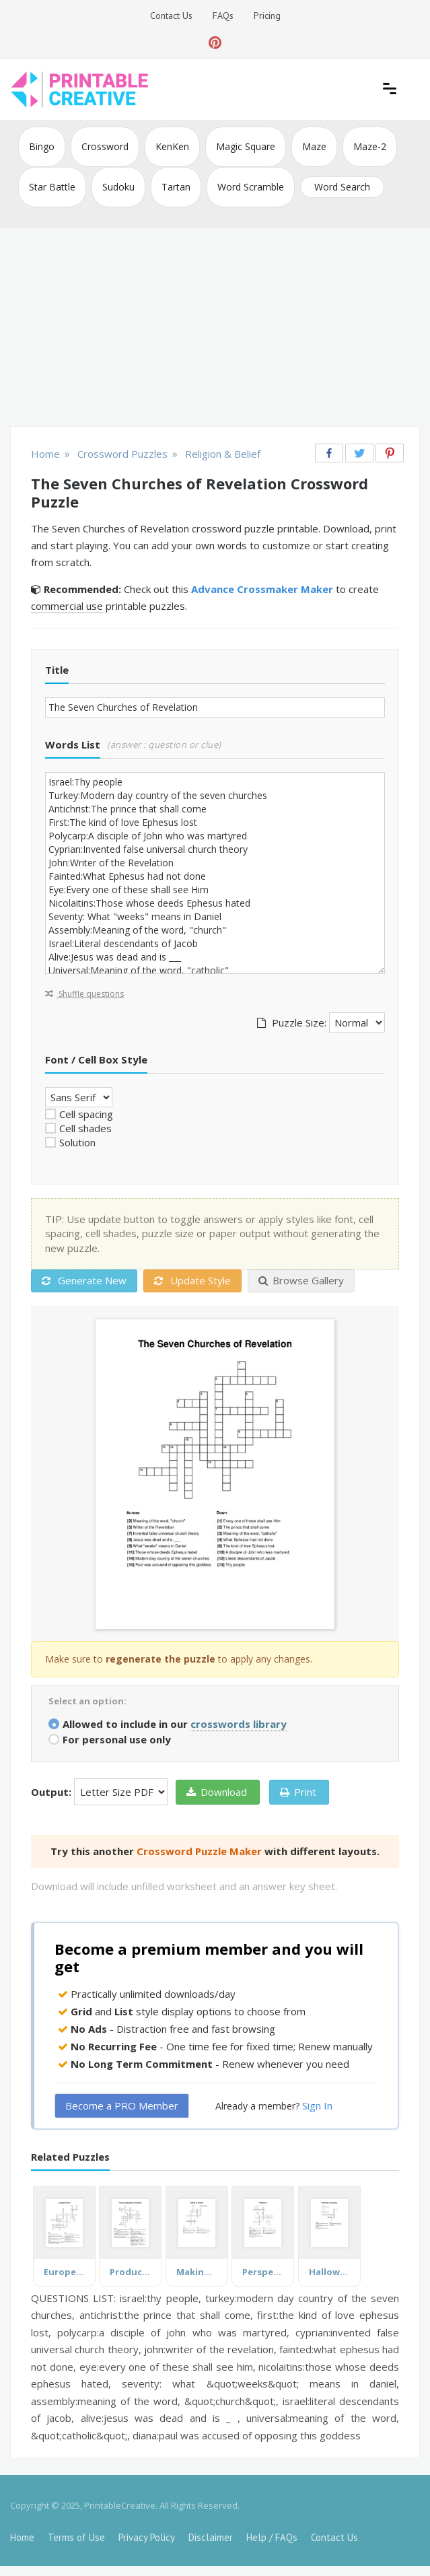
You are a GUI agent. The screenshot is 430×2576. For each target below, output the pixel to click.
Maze (314, 146)
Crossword (105, 146)
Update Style (192, 1280)
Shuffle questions (84, 994)
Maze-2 (369, 146)
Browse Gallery (301, 1280)
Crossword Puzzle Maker (199, 1851)
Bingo (42, 146)
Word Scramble (250, 186)
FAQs (223, 15)
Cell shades (85, 1128)
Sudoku (118, 186)
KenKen (172, 146)
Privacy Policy (146, 2537)
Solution (77, 1142)
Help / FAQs (271, 2537)
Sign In (317, 2105)
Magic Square (245, 146)
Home (22, 2537)
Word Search (342, 186)
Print (298, 1792)
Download (216, 1792)
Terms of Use (76, 2537)
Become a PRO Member (121, 2105)
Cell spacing (86, 1114)
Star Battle (52, 186)
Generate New (84, 1280)
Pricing (267, 15)
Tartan (176, 186)
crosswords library (238, 1724)
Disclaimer (210, 2537)
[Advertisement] (215, 328)
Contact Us (171, 15)
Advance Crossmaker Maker (262, 589)
